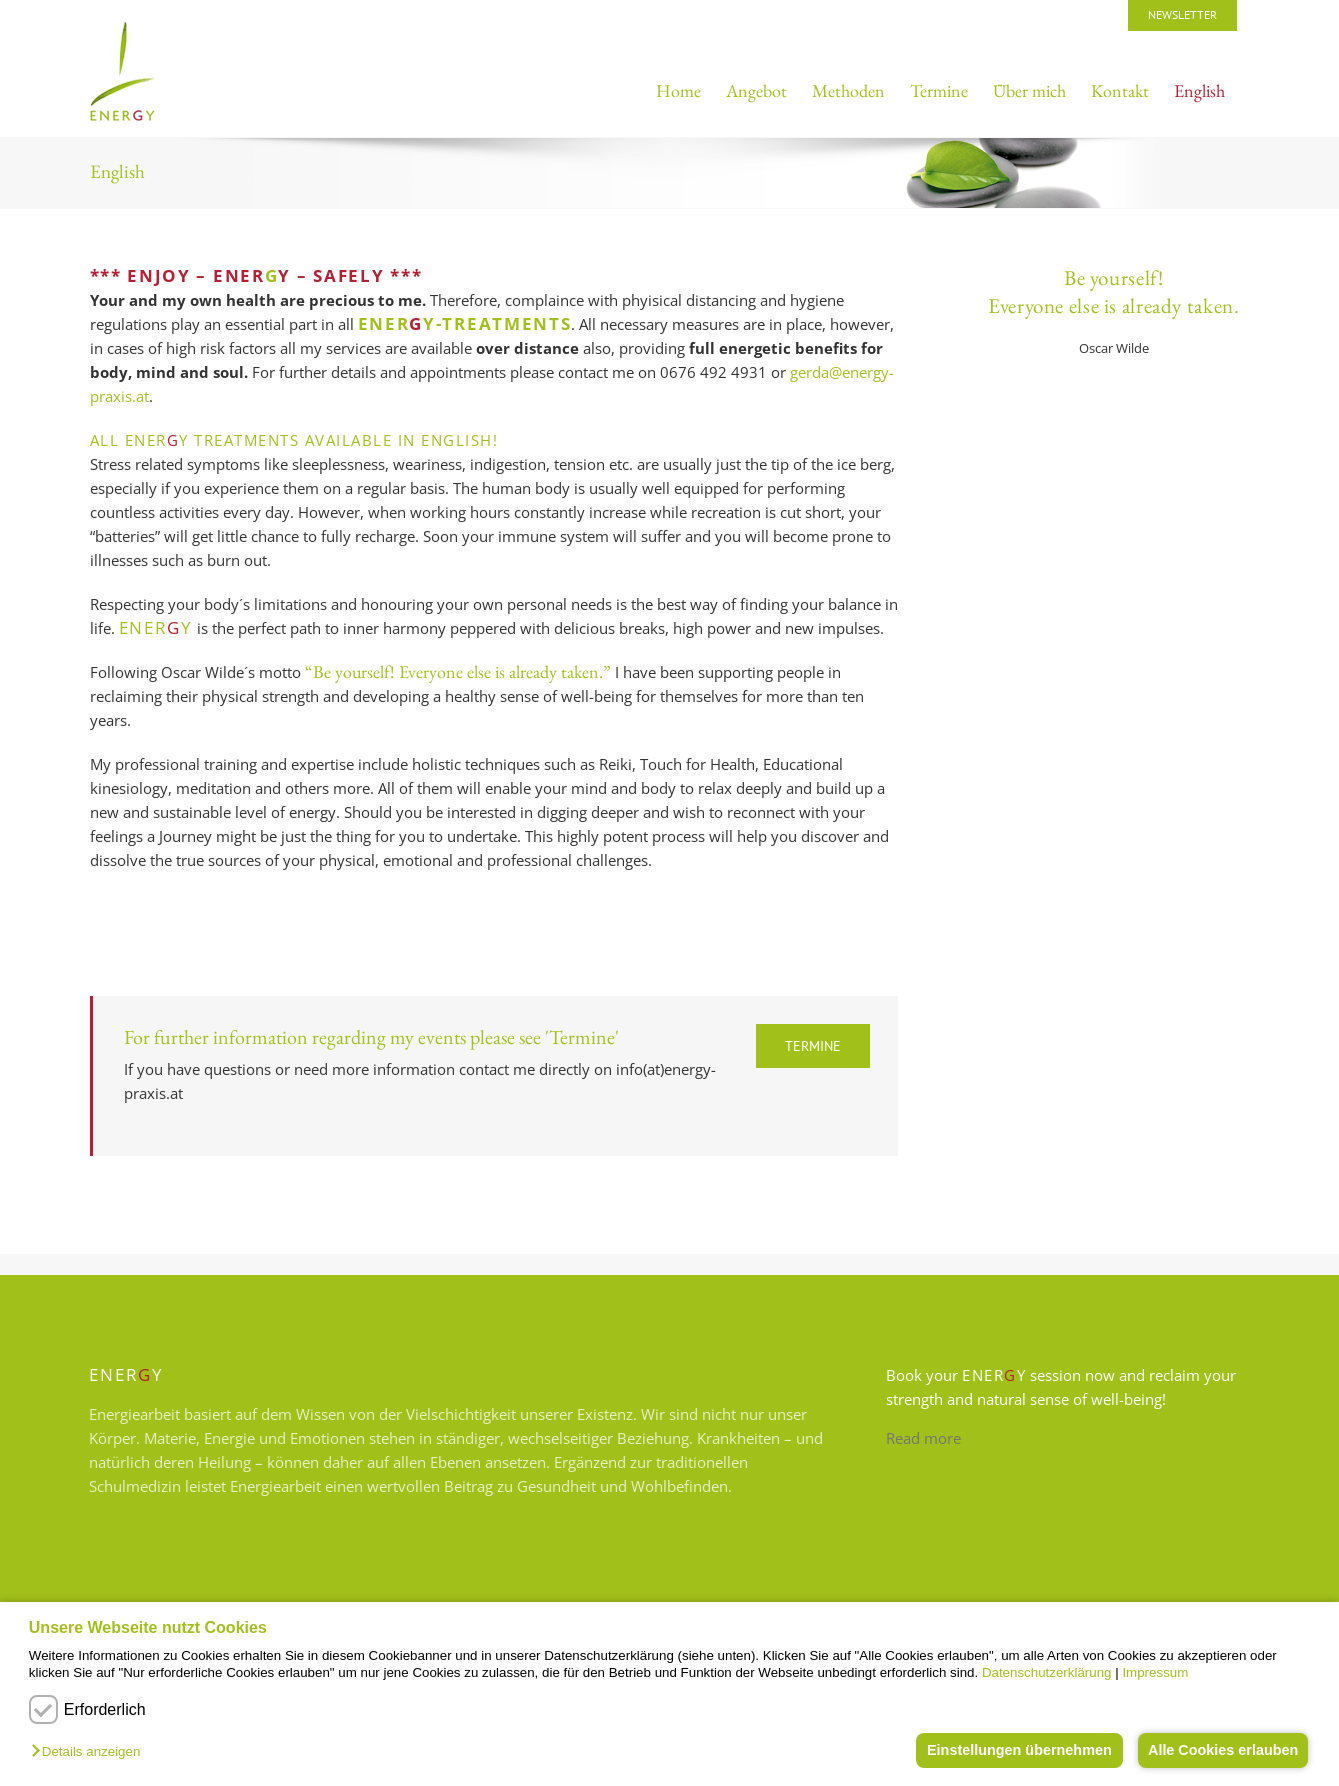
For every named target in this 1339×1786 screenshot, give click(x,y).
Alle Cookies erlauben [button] (1221, 1750)
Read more (923, 1438)
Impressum (1155, 1672)
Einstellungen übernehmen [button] (1014, 1750)
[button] (90, 1752)
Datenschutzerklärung (1047, 1672)
